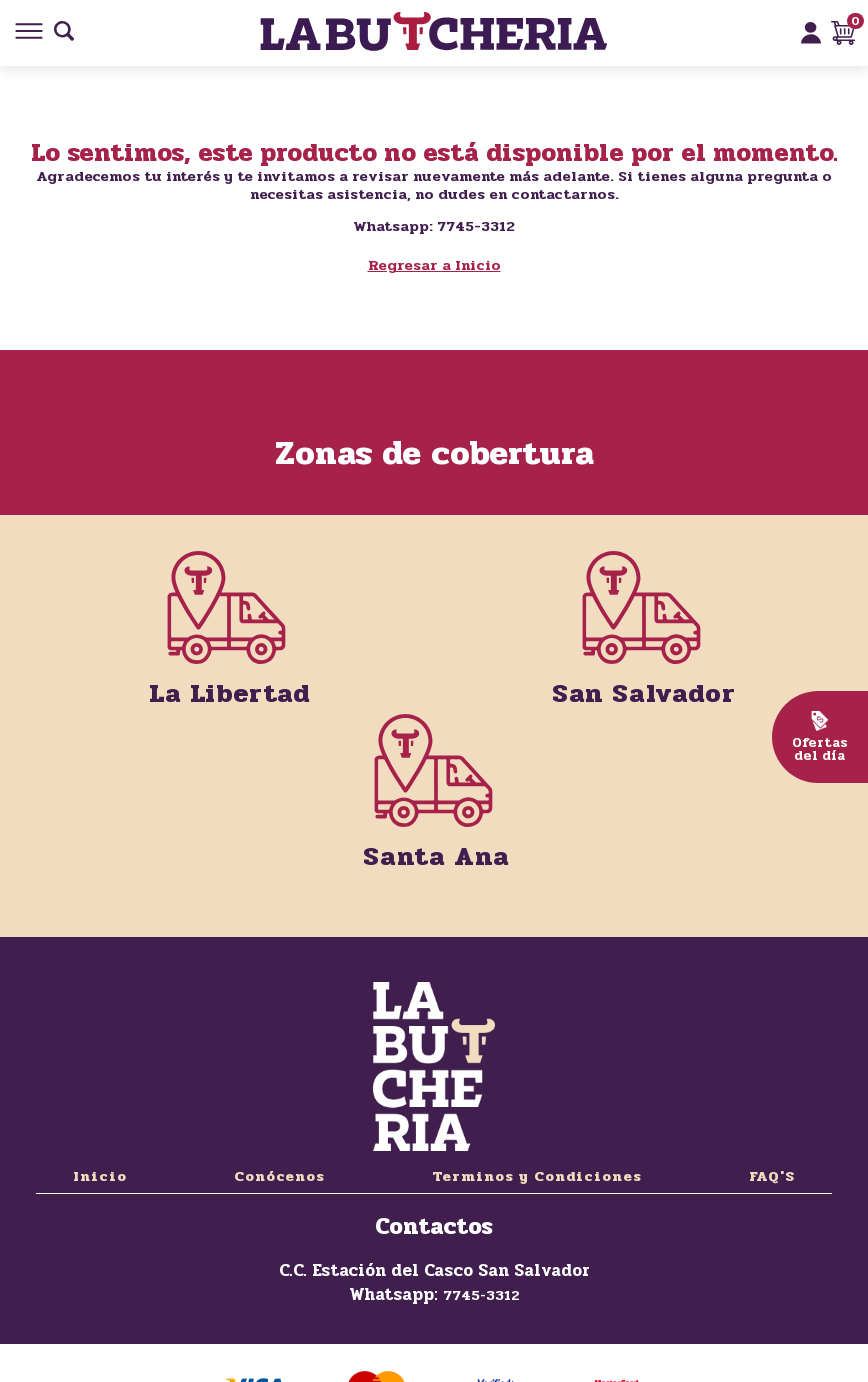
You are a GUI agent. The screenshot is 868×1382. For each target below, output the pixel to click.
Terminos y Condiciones (537, 1176)
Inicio (100, 1176)
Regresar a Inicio (434, 265)
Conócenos (279, 1176)
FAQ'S (772, 1176)
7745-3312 (481, 1295)
